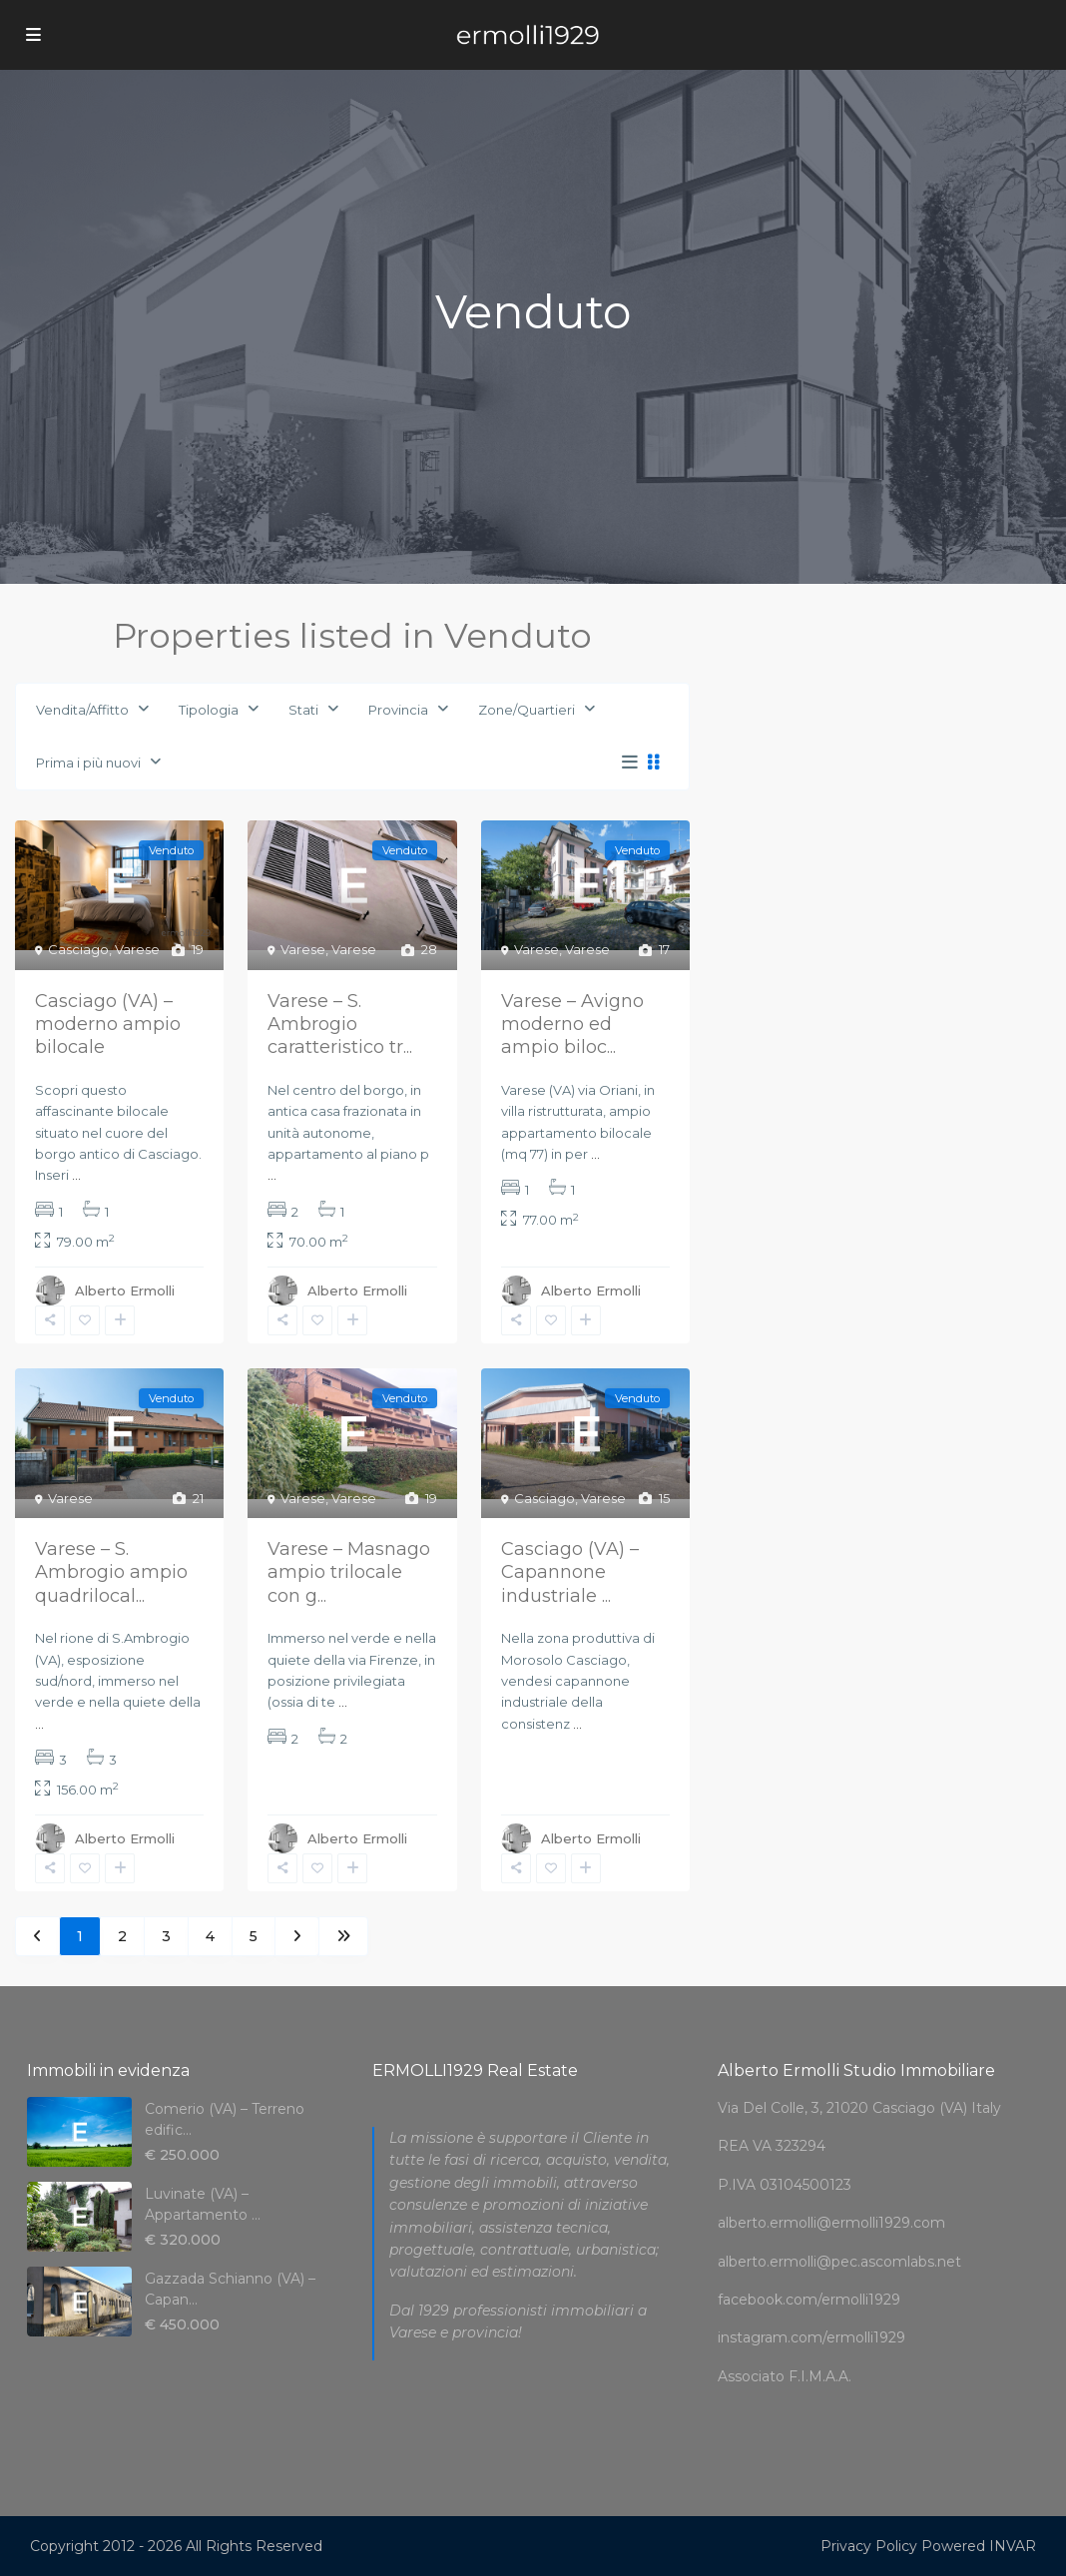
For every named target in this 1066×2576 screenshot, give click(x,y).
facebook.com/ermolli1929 (809, 2300)
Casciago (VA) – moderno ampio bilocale (108, 1024)
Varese (137, 949)
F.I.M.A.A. (820, 2376)
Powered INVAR (978, 2546)
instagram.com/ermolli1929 (811, 2337)
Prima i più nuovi (88, 763)
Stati (303, 710)
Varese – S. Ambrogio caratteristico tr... (339, 1024)
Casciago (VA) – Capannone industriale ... (570, 1572)
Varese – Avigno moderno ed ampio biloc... (572, 1024)
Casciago (78, 949)
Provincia (398, 710)
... (76, 1175)
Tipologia (209, 710)
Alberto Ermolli (125, 1290)
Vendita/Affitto (82, 710)
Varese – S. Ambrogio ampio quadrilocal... (111, 1572)
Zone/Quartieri (526, 710)
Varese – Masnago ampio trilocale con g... (348, 1572)
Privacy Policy (868, 2546)
